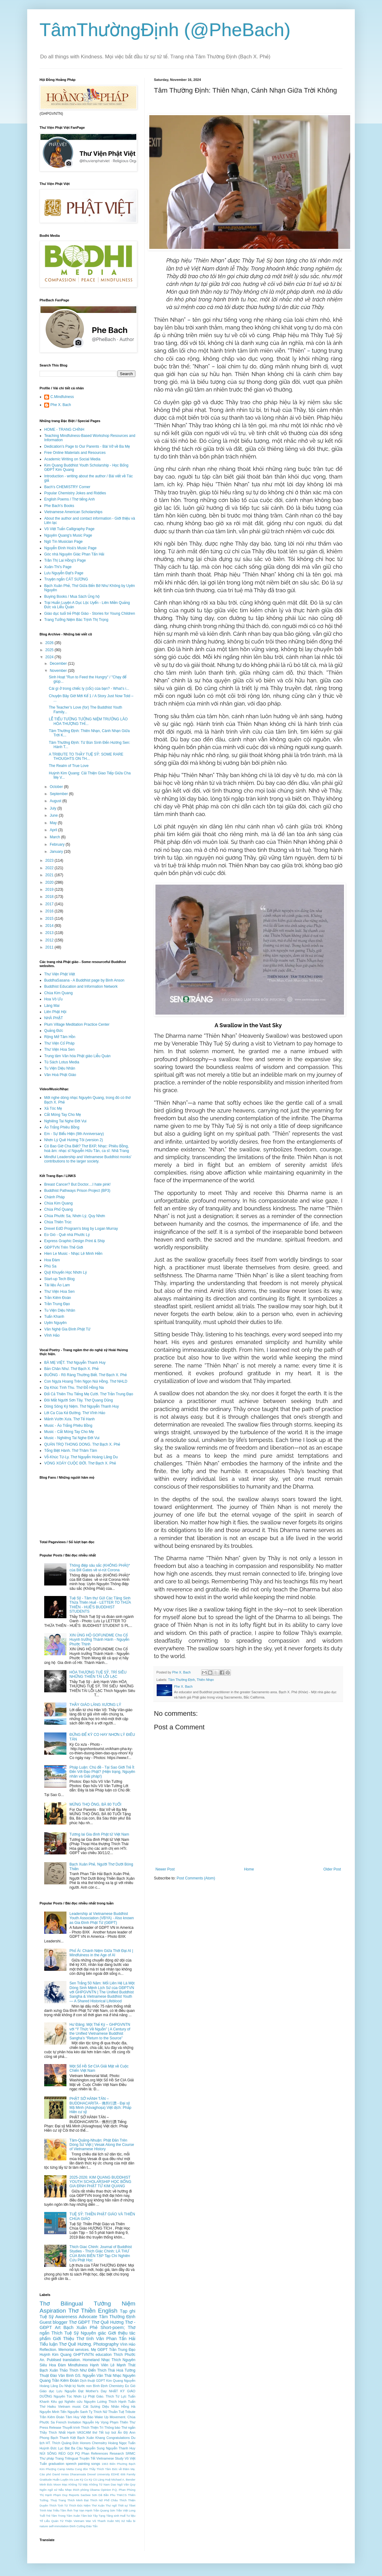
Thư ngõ (111, 2505)
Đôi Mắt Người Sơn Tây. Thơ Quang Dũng (78, 1400)
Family (131, 2474)
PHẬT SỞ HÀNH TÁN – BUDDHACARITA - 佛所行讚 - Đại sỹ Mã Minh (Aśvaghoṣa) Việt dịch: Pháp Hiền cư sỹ (100, 2105)
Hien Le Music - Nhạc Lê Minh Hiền (73, 1253)
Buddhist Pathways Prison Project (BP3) (77, 1190)
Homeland (91, 2360)
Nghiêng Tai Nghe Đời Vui (65, 1121)
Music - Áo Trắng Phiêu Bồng (68, 1425)
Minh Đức (46, 2484)
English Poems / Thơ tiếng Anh (69, 499)
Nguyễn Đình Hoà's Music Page (70, 548)
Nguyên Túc (63, 2396)
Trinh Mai (46, 2510)
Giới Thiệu (63, 2338)
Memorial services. (74, 2350)
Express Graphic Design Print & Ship (74, 1241)
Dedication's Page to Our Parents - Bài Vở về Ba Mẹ (87, 446)
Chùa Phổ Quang (58, 1209)
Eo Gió (130, 2386)
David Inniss (60, 2474)
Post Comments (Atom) (195, 1878)
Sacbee (86, 2495)
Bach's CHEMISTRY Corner (67, 487)
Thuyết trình (71, 2427)
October (57, 787)
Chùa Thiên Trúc (58, 1222)
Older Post (332, 1869)
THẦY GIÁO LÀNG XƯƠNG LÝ (95, 1705)
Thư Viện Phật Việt (59, 974)
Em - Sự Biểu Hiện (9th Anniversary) (74, 1134)
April (54, 830)
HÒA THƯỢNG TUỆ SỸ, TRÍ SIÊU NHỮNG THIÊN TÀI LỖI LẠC (98, 1674)
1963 (105, 2463)
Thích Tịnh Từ (58, 2505)
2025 (50, 650)
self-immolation (59, 2526)
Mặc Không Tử (93, 2484)
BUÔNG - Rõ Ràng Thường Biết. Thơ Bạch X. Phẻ (85, 1375)
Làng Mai (51, 1005)
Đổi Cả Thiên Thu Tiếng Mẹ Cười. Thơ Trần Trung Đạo (88, 1394)
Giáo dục (47, 2391)
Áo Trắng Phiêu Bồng (61, 1127)
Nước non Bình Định (92, 2386)
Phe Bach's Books (59, 506)
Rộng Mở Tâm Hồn (59, 1037)
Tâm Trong (58, 2515)
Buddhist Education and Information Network (80, 986)
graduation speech (63, 2463)
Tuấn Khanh (54, 1316)
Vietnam (64, 2406)
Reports (74, 2495)
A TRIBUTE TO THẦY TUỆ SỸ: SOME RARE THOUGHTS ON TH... (86, 756)
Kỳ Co (84, 2479)
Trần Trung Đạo (57, 1304)
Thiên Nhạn (205, 1680)
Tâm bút (86, 2515)
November (59, 670)
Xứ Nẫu (126, 2521)
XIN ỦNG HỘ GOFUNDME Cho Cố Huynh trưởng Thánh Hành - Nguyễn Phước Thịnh (99, 1639)
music (76, 2406)
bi (134, 2521)
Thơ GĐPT (79, 2322)
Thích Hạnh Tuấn (121, 2401)
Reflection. (48, 2350)
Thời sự (123, 2505)
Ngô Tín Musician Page (63, 541)
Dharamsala (78, 2474)
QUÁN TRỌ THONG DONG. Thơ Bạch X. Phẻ (82, 1444)
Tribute (130, 2412)
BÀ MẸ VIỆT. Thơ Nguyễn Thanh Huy (75, 1362)
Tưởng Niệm (114, 2303)
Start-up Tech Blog (59, 1279)
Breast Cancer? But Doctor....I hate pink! (77, 1184)
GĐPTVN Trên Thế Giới (63, 1247)
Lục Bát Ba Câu (70, 2448)
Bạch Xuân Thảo (54, 2370)
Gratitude (46, 2479)
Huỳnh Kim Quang (55, 2354)
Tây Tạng (99, 2515)
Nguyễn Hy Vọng (95, 2422)
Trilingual (71, 2458)
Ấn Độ (123, 2432)
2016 (50, 911)
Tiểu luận (48, 2344)
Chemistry (116, 2386)
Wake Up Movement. (110, 2417)
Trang (59, 2458)
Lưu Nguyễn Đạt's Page (63, 573)
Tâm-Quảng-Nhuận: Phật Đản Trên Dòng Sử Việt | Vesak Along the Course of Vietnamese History (102, 2144)
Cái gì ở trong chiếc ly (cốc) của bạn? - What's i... (89, 688)
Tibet (132, 2505)
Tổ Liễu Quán (49, 2521)
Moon (57, 2484)
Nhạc (105, 2360)
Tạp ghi (127, 2311)
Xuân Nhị (113, 2521)
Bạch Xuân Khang (91, 2438)
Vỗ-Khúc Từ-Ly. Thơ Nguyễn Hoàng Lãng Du (81, 1457)
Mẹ (93, 2350)
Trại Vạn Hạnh (82, 2510)
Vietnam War (82, 2521)
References (99, 2453)
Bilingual (72, 2303)
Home (249, 1869)
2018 (50, 896)
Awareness (66, 2316)
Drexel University (98, 2474)
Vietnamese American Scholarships (73, 512)
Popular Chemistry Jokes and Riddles (75, 493)
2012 (50, 940)
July (53, 808)
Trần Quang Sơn (104, 2510)
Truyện (84, 2458)
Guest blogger (54, 2322)
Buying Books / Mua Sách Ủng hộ (72, 596)
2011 (50, 947)
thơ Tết (98, 2432)
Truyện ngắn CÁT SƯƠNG (66, 579)
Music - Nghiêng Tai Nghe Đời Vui (72, 1438)
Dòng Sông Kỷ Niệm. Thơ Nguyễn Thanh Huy (81, 1406)
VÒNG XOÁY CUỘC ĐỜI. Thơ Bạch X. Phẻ (80, 1463)
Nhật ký (70, 2386)
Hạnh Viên (99, 2365)
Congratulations (118, 2438)
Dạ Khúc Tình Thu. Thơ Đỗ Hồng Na (74, 1387)
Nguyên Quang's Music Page (68, 535)
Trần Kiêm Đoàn (57, 1298)
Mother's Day (96, 2391)
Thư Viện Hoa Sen (59, 1049)
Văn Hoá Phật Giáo (60, 1075)
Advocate (88, 2316)
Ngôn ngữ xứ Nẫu (52, 2489)
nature (44, 2526)
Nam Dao (110, 2484)
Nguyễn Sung (94, 2448)
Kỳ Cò (93, 2479)
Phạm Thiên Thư (122, 2422)
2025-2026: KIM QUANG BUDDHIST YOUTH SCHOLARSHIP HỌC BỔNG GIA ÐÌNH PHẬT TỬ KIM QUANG (100, 2182)
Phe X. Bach (60, 405)
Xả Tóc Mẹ (53, 1108)
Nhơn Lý (80, 2396)
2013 (50, 933)
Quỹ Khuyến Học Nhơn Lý (65, 1272)
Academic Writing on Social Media (72, 459)
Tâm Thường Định (181, 1680)
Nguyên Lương (95, 2401)
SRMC (130, 2453)
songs (95, 2463)
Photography (106, 2344)
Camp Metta (65, 2469)
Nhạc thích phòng (77, 2489)
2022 (50, 868)
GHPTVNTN (83, 2354)
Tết (93, 2458)
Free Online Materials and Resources (75, 452)
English (107, 2310)
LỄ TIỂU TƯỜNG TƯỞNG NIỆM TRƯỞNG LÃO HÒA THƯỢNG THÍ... (88, 721)
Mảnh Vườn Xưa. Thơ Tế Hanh (69, 1419)
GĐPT (102, 2350)
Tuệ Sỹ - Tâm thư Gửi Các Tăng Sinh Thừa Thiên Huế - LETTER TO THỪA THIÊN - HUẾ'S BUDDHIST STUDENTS (100, 1605)
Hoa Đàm (52, 1260)
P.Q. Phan (119, 2489)
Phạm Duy (60, 2495)
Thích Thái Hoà (110, 2370)
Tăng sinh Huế (115, 2515)
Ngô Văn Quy (126, 2484)
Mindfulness (78, 2365)
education (104, 2354)
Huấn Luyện (60, 2479)
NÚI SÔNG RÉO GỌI (57, 2453)
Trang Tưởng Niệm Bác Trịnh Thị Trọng (76, 620)
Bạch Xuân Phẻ (80, 2327)
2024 (50, 657)
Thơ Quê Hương (107, 2322)
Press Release (50, 2427)
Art (57, 2327)
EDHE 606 (118, 2474)
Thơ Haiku (48, 2406)
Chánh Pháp (54, 1197)
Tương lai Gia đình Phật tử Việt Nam (99, 1834)
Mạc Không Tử (72, 2484)
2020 (50, 882)
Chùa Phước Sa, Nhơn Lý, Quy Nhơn (74, 1216)
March (55, 837)
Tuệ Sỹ (47, 2316)
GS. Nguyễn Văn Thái (93, 2375)
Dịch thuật (87, 2380)
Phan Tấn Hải (120, 2338)
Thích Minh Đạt (78, 2500)
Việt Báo (87, 2417)
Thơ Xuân (97, 2505)
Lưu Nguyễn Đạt (70, 2391)
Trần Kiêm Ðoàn (52, 2417)
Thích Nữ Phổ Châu (104, 2500)
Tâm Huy (72, 2417)
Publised (54, 2360)
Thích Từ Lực (116, 2396)
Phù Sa (50, 1266)
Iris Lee (74, 2479)
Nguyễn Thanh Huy (120, 2448)
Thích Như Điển (82, 2370)
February (58, 844)
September (59, 794)
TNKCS (122, 2495)
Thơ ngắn (128, 2427)
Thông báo (112, 2427)
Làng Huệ (104, 2479)
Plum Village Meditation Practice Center (76, 1024)
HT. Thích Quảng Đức (62, 2443)
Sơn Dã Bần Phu (103, 2495)
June (54, 815)
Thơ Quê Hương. (75, 2344)
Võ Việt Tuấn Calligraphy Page (69, 529)
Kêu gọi (57, 2401)
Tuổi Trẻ (45, 2515)
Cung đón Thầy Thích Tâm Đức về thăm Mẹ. (105, 2469)
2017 (50, 904)
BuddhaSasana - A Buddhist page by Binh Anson (84, 980)
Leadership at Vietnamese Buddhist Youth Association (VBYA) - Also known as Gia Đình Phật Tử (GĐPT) (102, 1918)
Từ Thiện (66, 2521)
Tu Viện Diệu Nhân (59, 1068)
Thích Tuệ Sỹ (65, 2333)
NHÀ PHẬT (53, 1018)
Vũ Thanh (99, 2521)
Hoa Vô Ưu (53, 999)
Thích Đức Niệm (80, 2505)
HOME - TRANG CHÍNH (64, 429)
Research (117, 2453)
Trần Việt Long (125, 2510)
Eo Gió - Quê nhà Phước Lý (67, 1235)
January (57, 851)
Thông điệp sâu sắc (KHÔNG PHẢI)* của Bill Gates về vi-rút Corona (100, 1567)
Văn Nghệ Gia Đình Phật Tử (67, 1329)
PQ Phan (82, 2453)
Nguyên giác (93, 2333)
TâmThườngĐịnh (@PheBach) (165, 29)
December (59, 663)
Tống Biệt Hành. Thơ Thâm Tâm (70, 1450)
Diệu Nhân (110, 2406)
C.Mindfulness (62, 397)
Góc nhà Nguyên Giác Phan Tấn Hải (74, 554)
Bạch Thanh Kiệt (63, 2438)
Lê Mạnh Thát (122, 2365)
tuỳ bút (110, 2432)
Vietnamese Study (110, 2458)
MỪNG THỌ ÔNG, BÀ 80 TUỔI (95, 1804)
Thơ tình (85, 2338)
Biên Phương (118, 2463)
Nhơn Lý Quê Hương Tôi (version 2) (73, 1140)
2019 (50, 889)
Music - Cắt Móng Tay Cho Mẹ (69, 1432)
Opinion (106, 2489)
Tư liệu (130, 2515)
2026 (50, 643)
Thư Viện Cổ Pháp (59, 1043)
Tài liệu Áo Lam (57, 1285)
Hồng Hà (128, 2406)
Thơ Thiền (82, 2310)
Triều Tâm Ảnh (62, 2510)
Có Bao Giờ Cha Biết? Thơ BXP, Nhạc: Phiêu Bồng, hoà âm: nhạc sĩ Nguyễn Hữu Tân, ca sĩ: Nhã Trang (86, 1148)
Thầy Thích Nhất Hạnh (57, 2432)
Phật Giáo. (96, 2396)
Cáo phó (45, 2474)
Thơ (45, 2303)
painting (84, 2463)
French (61, 2422)
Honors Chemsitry (93, 2443)
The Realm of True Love (69, 766)
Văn (100, 2338)
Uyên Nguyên (55, 1323)
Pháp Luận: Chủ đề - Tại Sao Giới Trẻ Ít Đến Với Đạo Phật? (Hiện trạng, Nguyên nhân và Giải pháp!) (102, 1771)
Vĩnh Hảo (52, 1335)
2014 (50, 926)
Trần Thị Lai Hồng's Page (65, 560)
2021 (50, 875)
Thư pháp (47, 2458)
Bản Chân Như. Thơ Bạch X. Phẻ (71, 1369)
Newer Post (165, 1869)
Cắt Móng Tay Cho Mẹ (62, 1114)
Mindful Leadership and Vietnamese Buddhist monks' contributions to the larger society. (87, 1159)
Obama (95, 2489)
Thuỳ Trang (58, 2500)
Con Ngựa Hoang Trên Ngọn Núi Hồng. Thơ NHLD (85, 1381)
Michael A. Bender (123, 2479)
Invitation (74, 2422)
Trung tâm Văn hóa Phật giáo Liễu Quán (77, 1056)
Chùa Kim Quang (58, 993)
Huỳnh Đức (48, 2448)
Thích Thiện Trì (92, 2427)
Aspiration (53, 2310)
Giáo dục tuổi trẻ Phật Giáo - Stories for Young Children (89, 613)
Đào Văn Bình (62, 2375)
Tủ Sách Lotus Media (61, 1062)
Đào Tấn (92, 2526)
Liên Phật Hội (55, 1012)
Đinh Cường (77, 2526)
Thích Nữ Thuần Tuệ (108, 2412)
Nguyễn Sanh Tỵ (79, 2412)
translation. (72, 2360)
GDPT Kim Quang (109, 2380)
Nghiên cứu (74, 2401)
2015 (50, 918)
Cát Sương (91, 2406)
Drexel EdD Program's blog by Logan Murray (81, 1228)
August (56, 801)
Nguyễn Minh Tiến (53, 2412)
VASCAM (84, 2432)
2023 (50, 860)
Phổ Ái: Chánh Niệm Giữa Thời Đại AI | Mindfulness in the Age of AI (101, 1953)
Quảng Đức (53, 1030)
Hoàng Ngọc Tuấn (121, 2443)
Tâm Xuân (73, 2515)
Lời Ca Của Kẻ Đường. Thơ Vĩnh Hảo (74, 1413)
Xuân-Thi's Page (57, 567)
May (54, 823)
